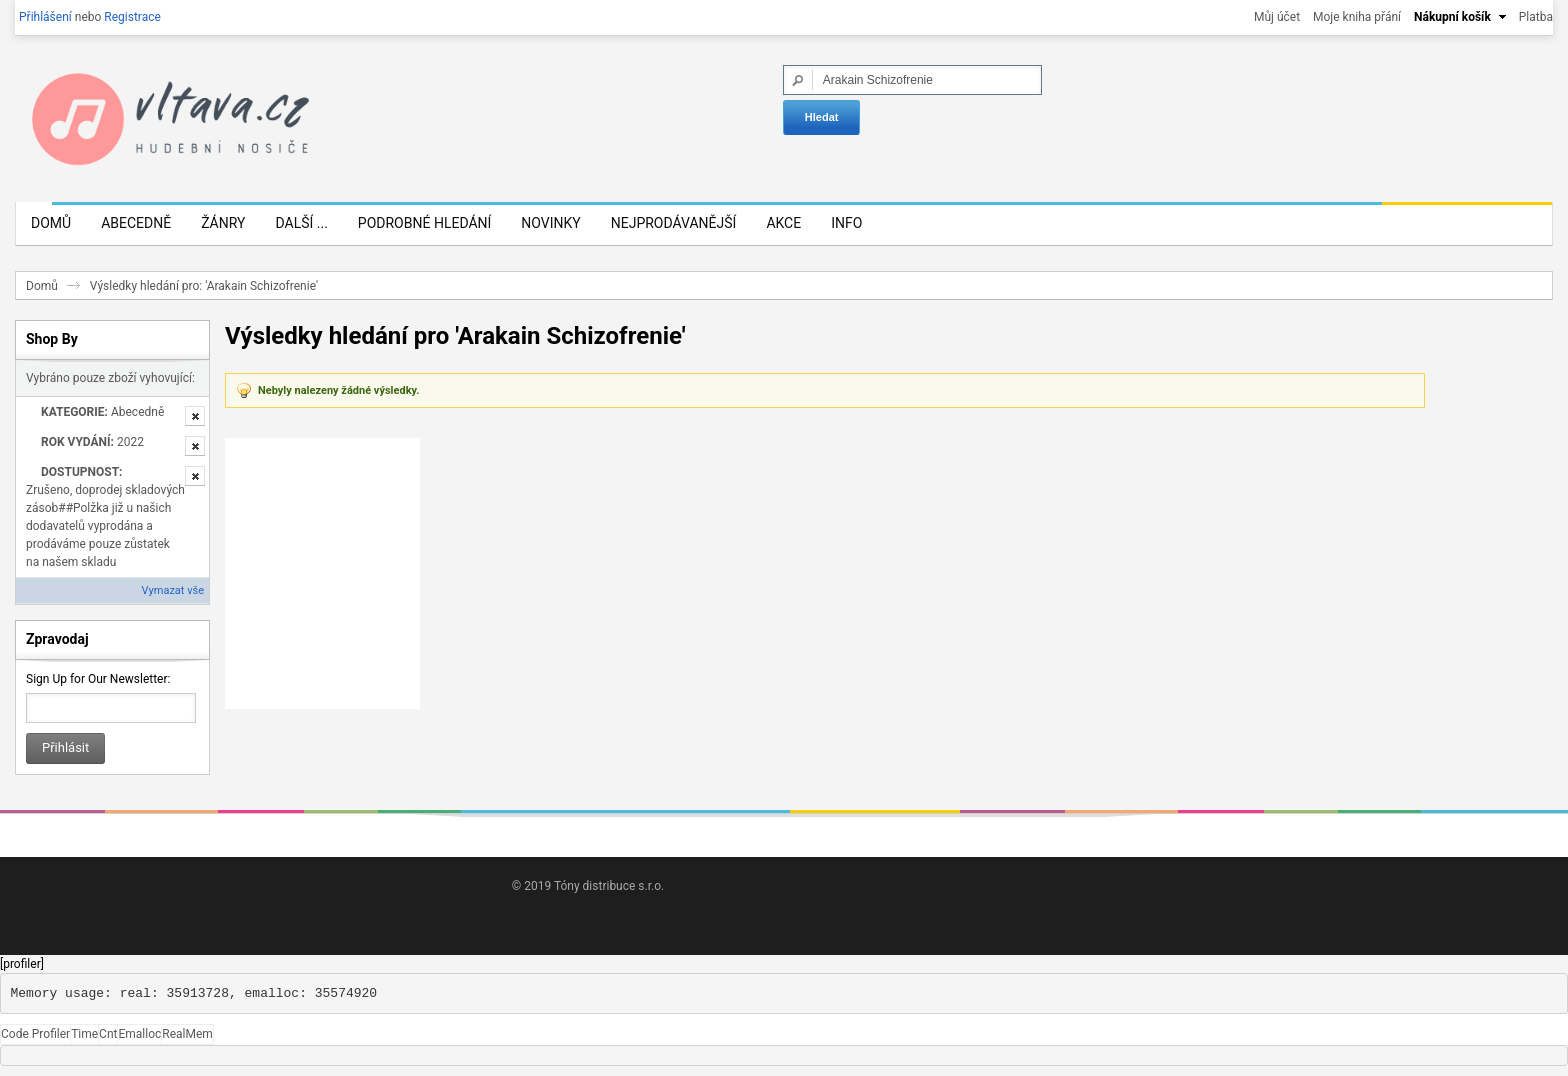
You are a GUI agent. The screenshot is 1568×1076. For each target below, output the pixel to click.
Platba (1536, 17)
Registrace (132, 17)
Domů (42, 286)
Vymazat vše (173, 590)
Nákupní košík (1452, 17)
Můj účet (1277, 17)
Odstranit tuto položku (195, 416)
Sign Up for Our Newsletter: (98, 679)
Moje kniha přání (1357, 17)
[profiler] (22, 964)
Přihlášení (45, 17)
